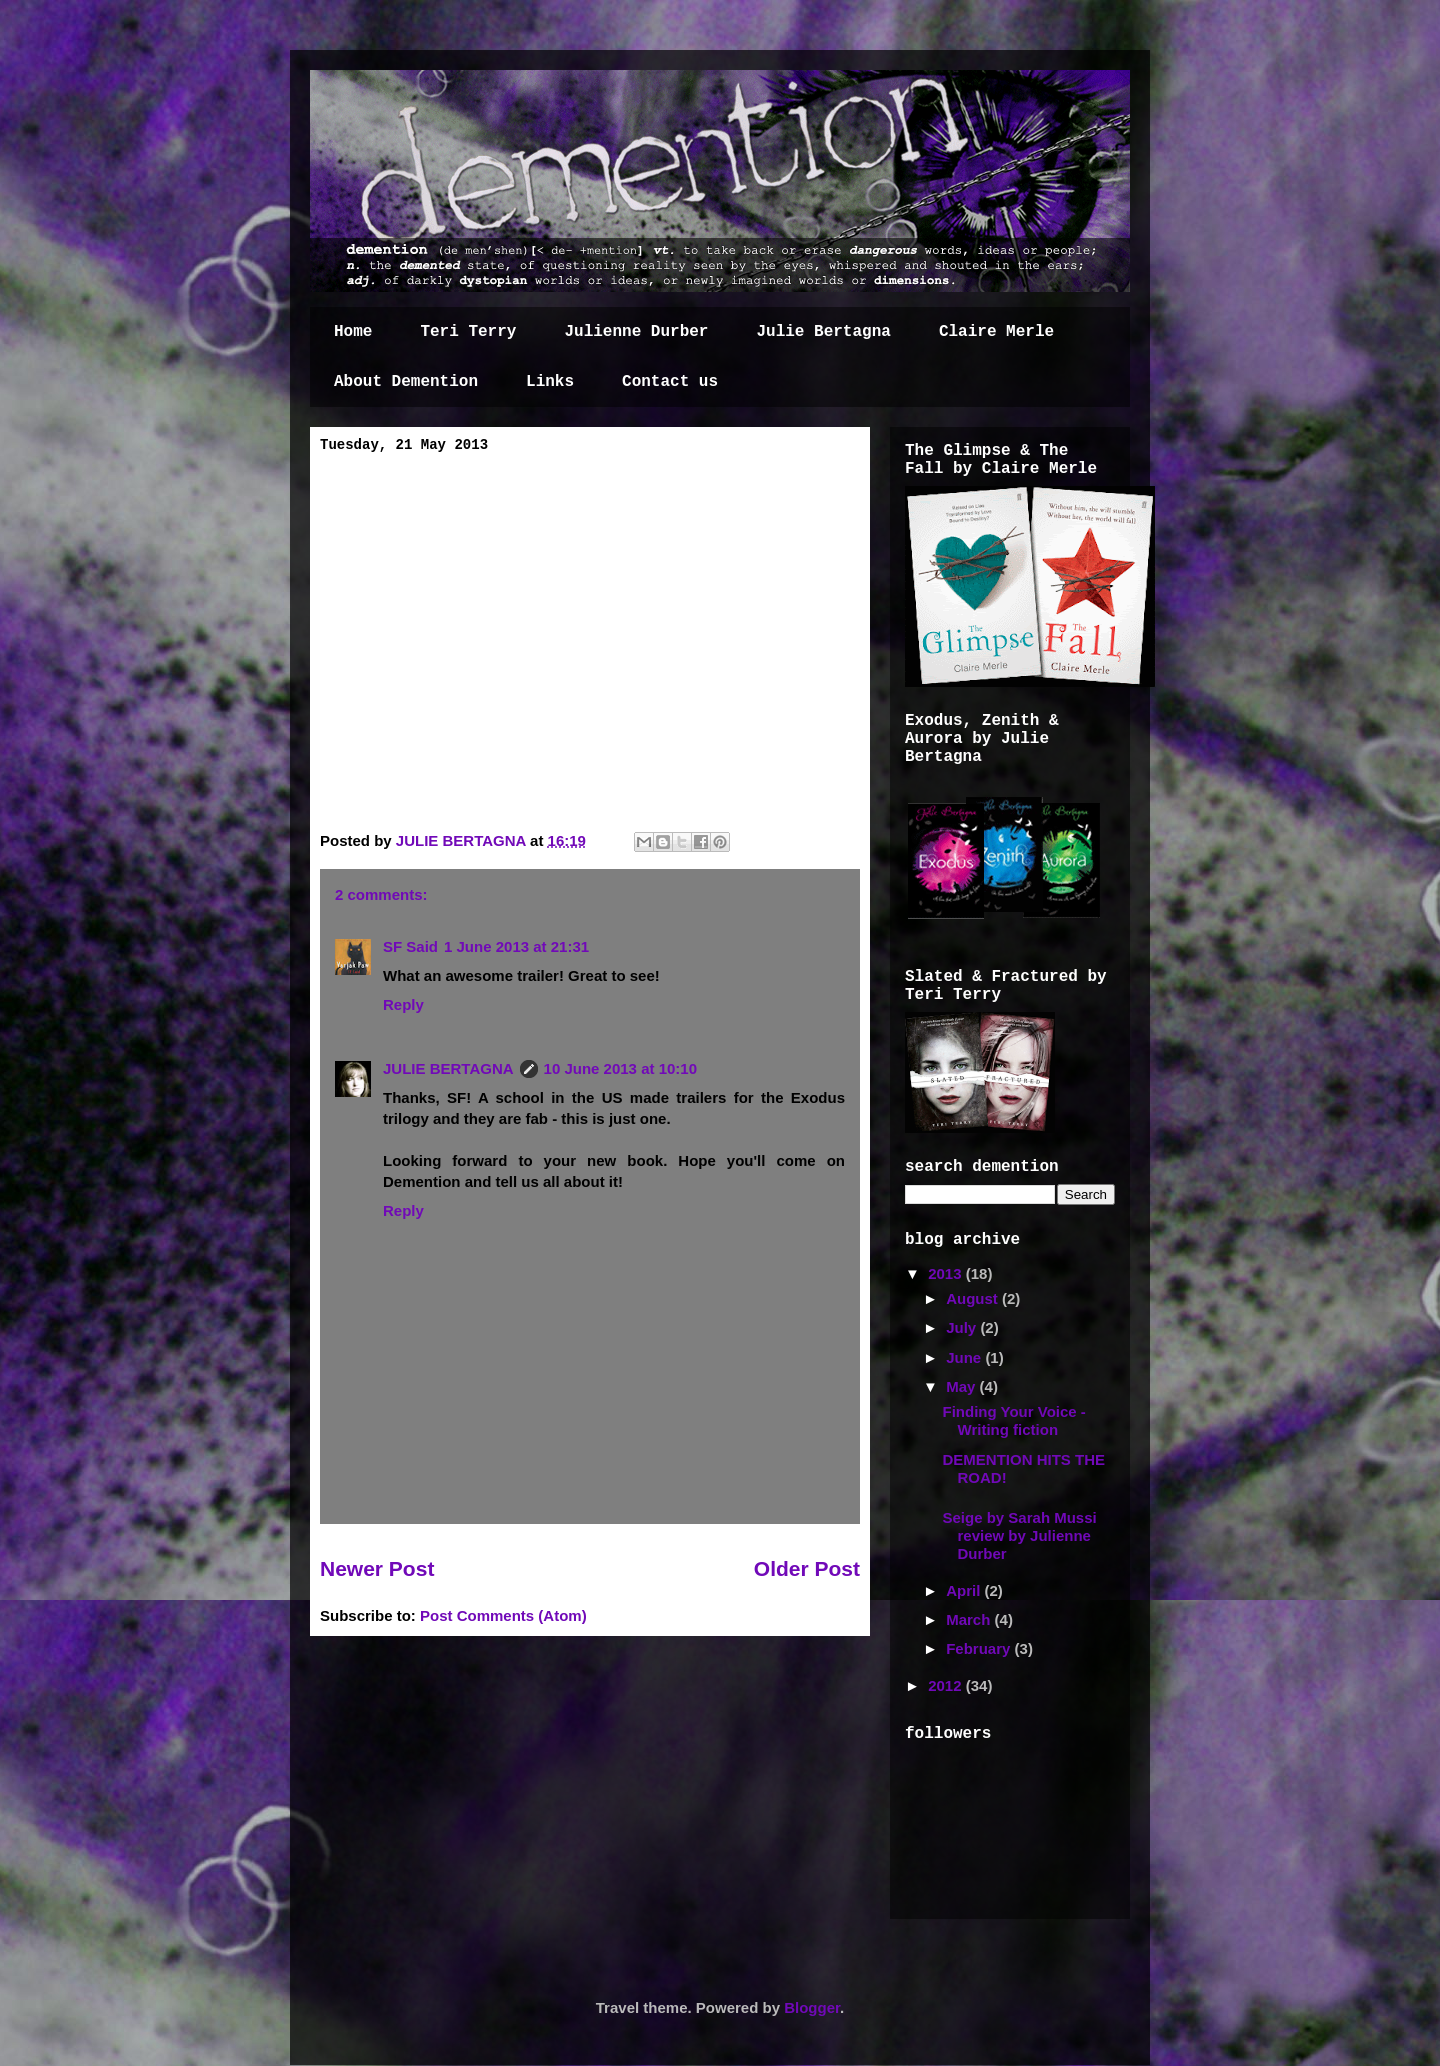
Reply (403, 1004)
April (965, 1590)
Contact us (670, 382)
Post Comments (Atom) (503, 1615)
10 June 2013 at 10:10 (620, 1068)
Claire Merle (996, 332)
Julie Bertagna (823, 332)
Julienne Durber (636, 332)
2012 (947, 1685)
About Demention (406, 382)
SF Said (410, 946)
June (965, 1357)
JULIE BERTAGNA (463, 840)
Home (353, 332)
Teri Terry (468, 332)
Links (550, 382)
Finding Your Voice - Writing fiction (1014, 1420)
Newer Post (377, 1568)
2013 (947, 1273)
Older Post (807, 1568)
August (974, 1298)
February (980, 1648)
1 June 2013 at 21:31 (516, 946)
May (962, 1386)
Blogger (812, 2007)
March (970, 1619)
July (963, 1327)
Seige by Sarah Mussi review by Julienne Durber (1020, 1535)
